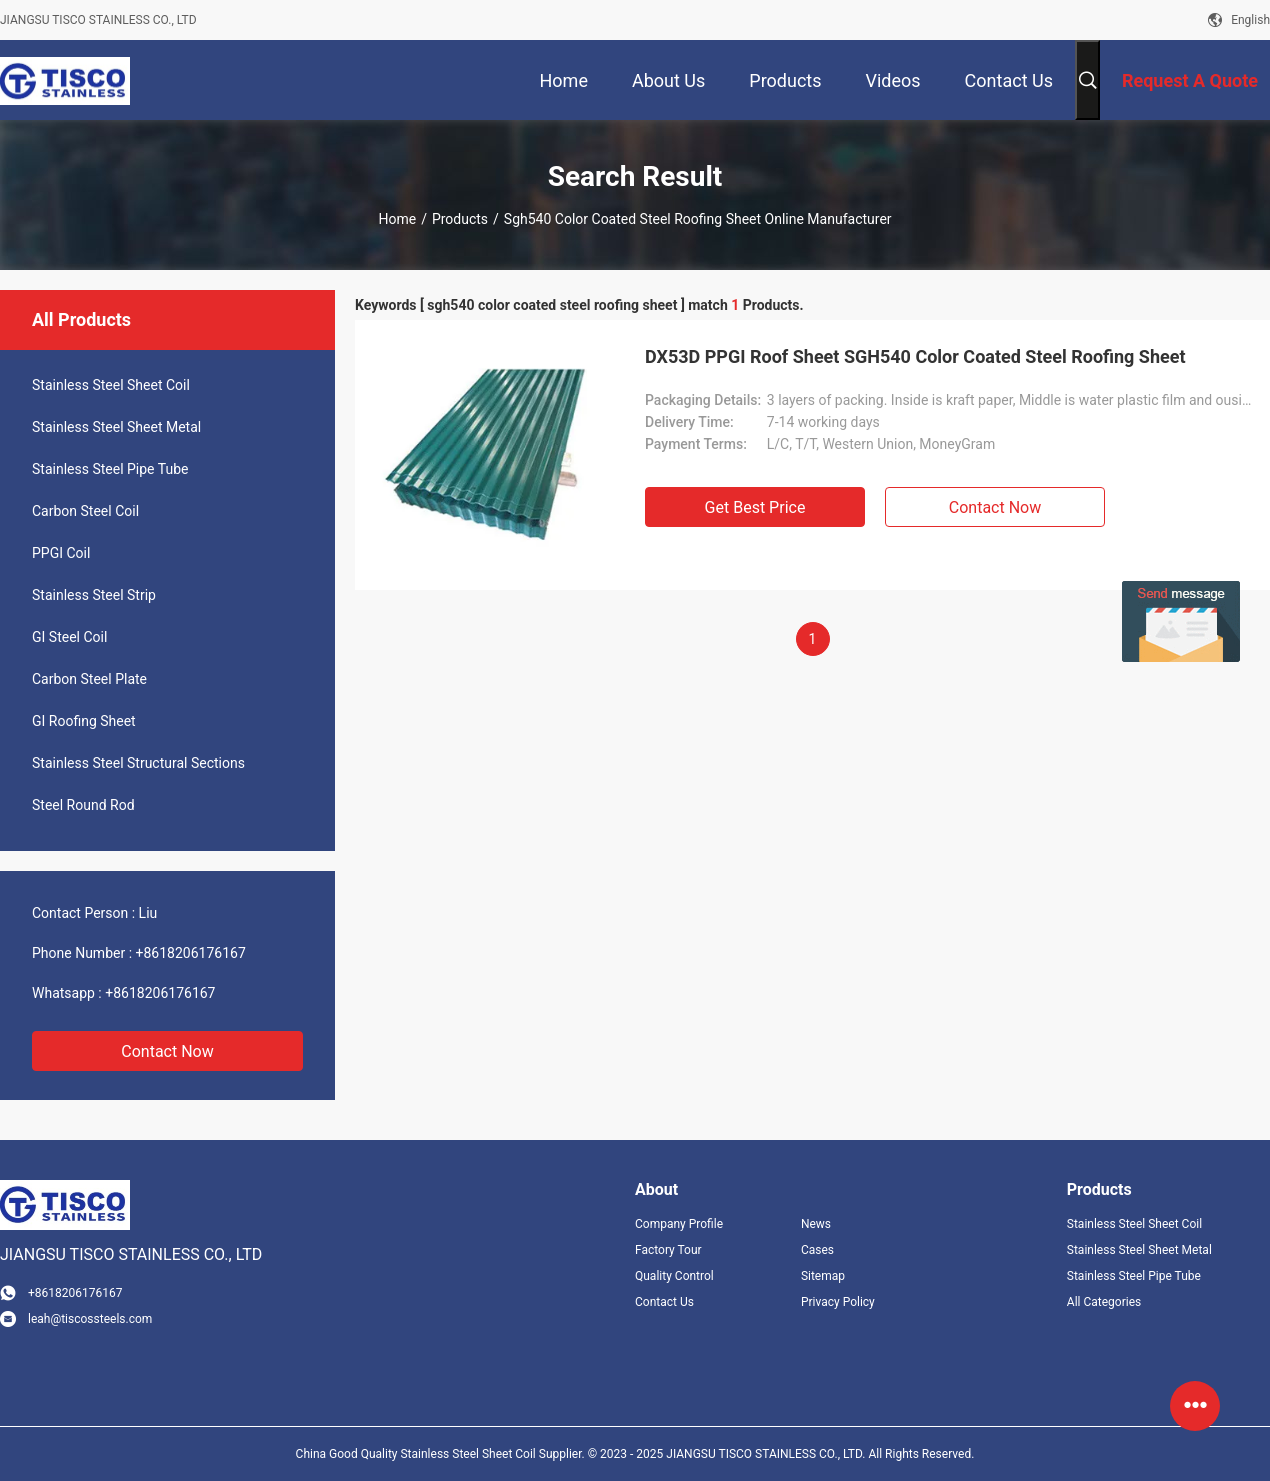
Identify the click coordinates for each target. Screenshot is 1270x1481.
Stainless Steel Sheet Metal (116, 427)
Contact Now (167, 1051)
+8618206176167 (191, 953)
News (816, 1224)
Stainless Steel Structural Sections (138, 763)
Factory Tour (668, 1250)
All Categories (1104, 1302)
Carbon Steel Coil (85, 511)
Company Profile (679, 1224)
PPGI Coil (61, 553)
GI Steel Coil (69, 637)
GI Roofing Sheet (84, 721)
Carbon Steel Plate (89, 679)
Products (460, 219)
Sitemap (823, 1276)
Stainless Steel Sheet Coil (111, 385)
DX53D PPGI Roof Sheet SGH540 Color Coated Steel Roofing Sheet (915, 356)
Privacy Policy (838, 1302)
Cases (817, 1250)
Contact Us (664, 1302)
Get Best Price (755, 507)
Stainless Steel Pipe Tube (110, 469)
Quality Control (674, 1276)
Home (397, 219)
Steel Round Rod (83, 805)
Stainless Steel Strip (94, 595)
